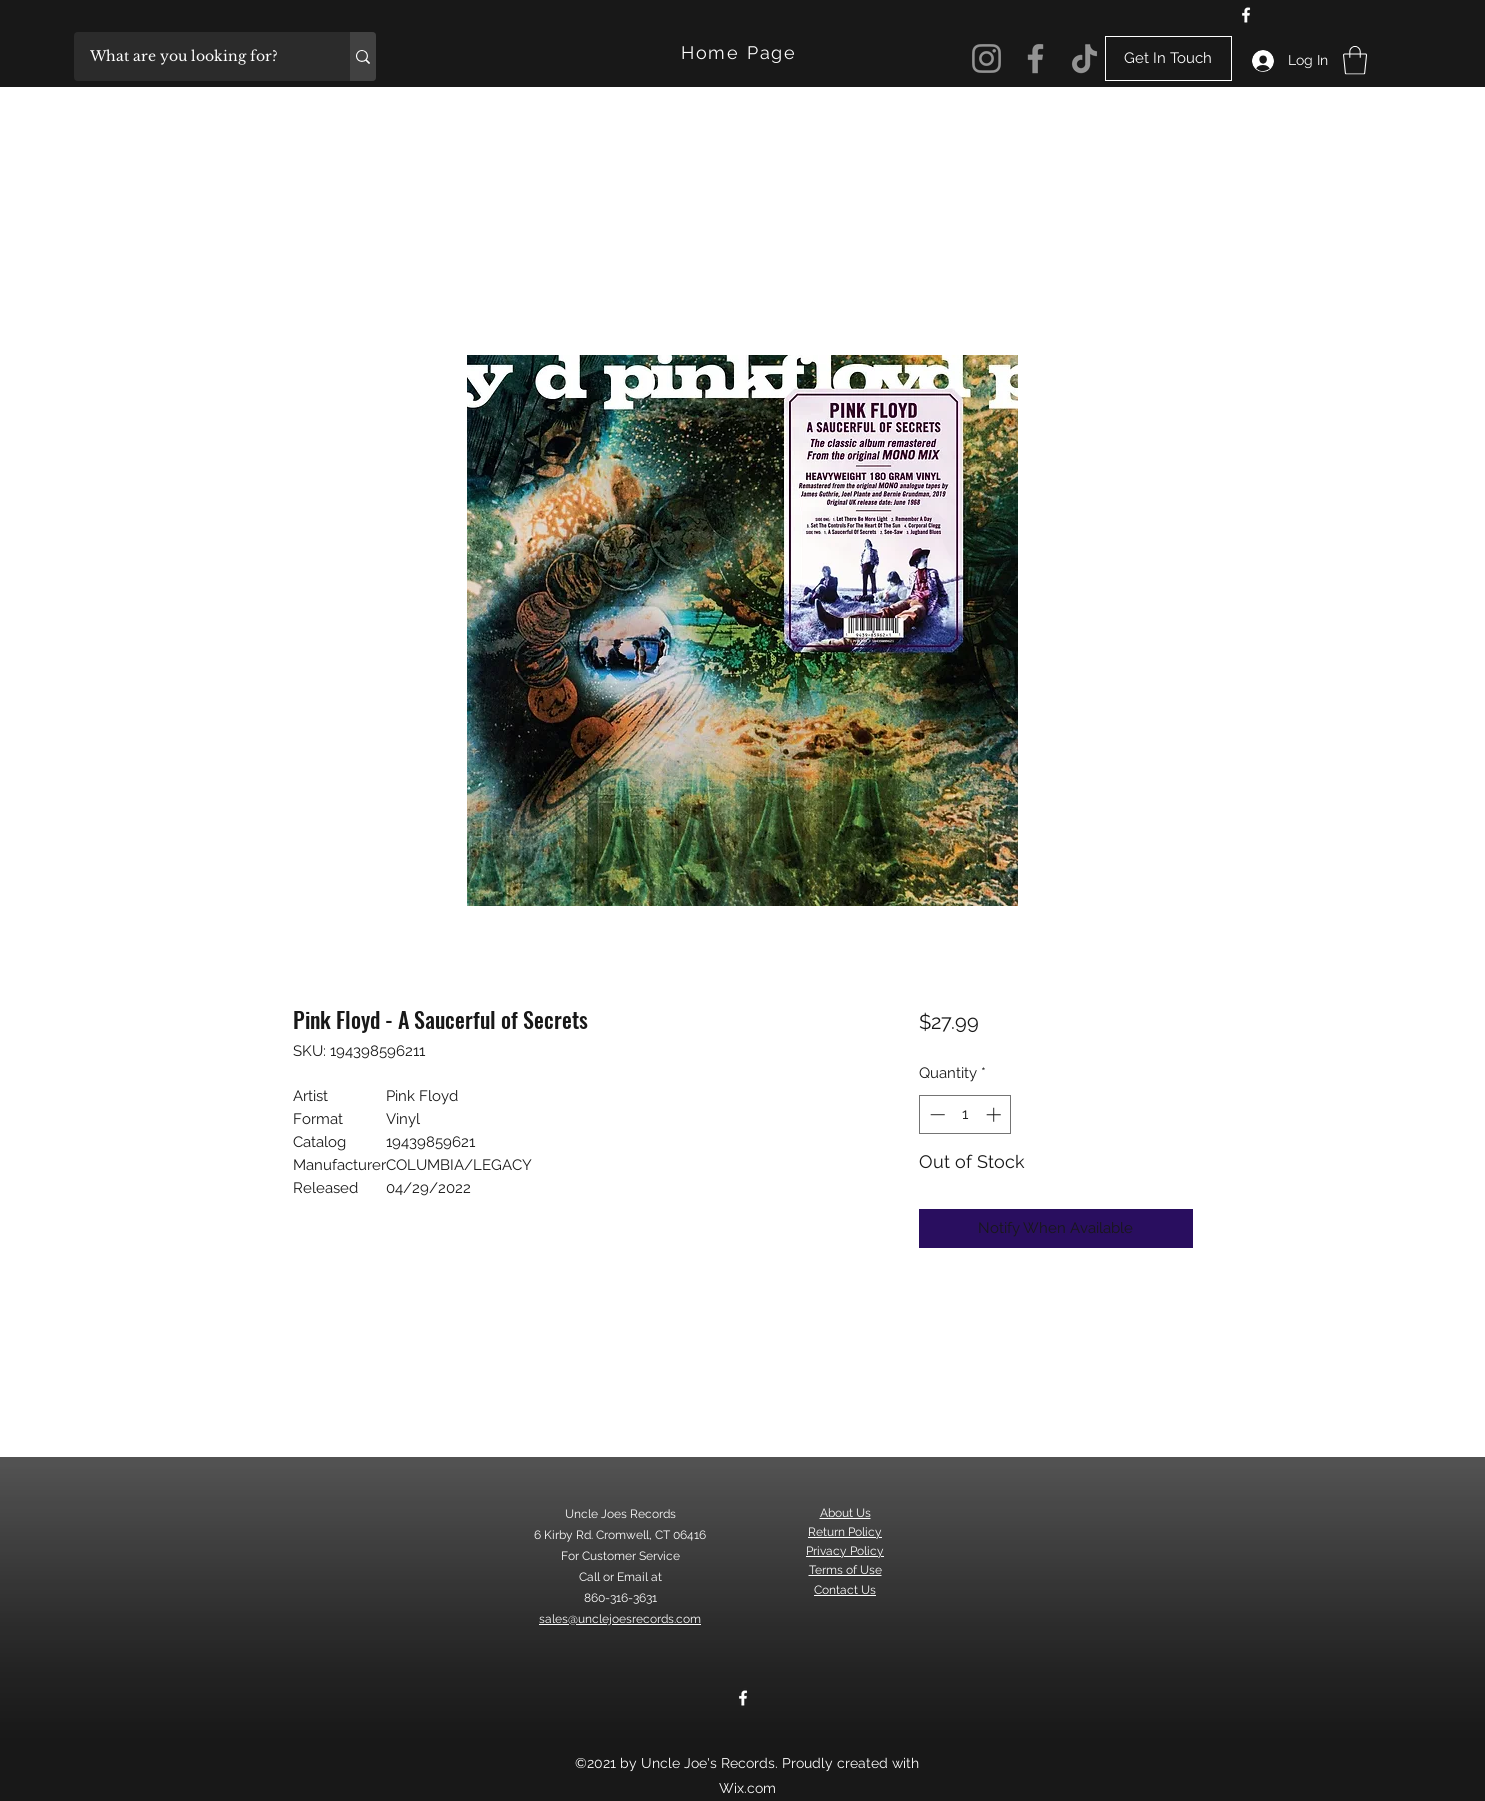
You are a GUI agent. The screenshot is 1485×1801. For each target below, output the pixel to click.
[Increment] (995, 1114)
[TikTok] (1084, 58)
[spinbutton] (965, 1114)
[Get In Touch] (1168, 58)
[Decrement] (935, 1114)
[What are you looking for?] (199, 56)
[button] (1355, 60)
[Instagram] (986, 58)
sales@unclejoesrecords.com (620, 1619)
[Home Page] (741, 52)
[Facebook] (1246, 15)
